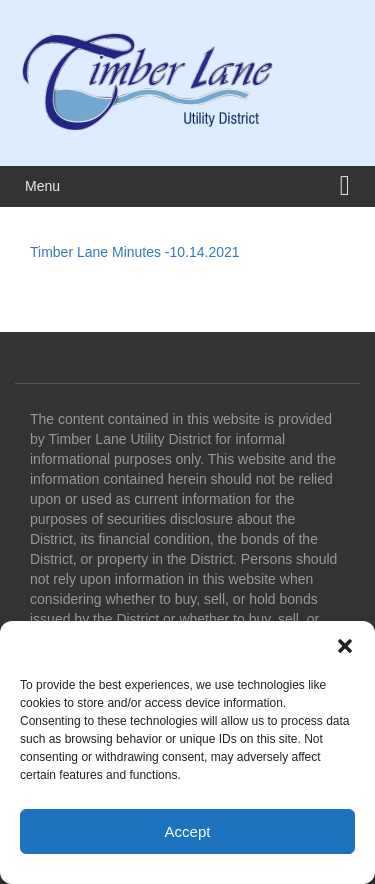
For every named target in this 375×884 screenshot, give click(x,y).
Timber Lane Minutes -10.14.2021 (135, 252)
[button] (345, 646)
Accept (188, 831)
